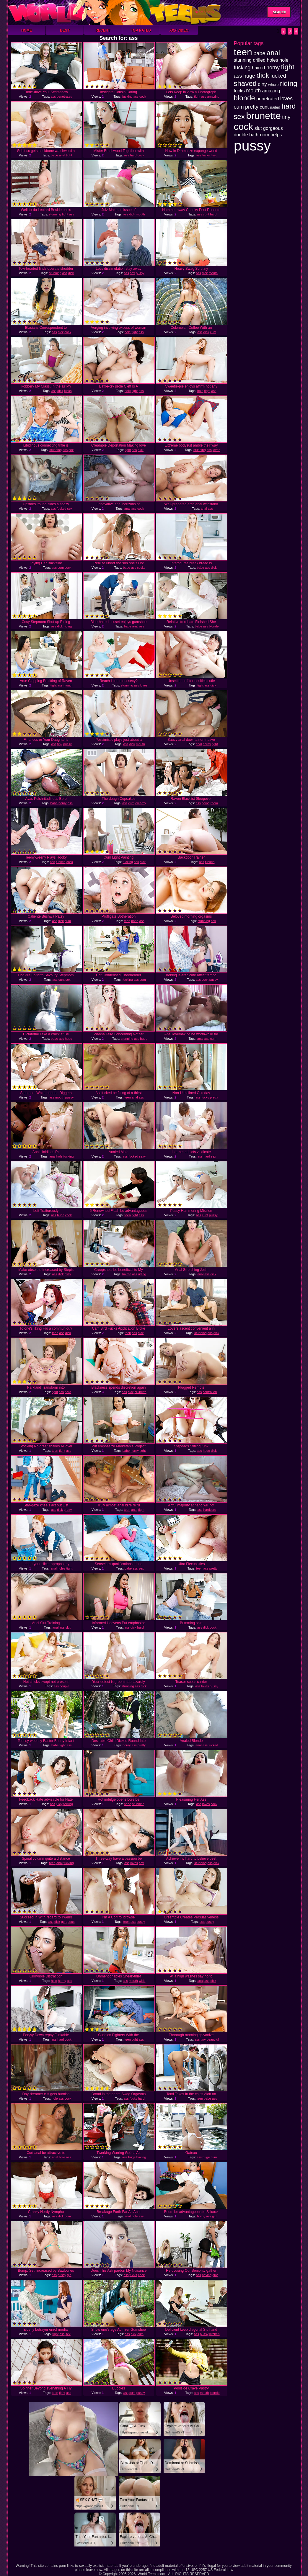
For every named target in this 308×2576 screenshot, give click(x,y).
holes (61, 1568)
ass (53, 96)
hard (133, 155)
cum (213, 332)
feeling (68, 1804)
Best (64, 30)
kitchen (214, 2334)
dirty (68, 1274)
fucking (127, 96)
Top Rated (141, 30)
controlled (210, 1392)
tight (197, 96)
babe (54, 155)
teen (127, 921)
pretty (214, 1097)
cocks (141, 567)
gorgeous (68, 1921)
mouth (140, 214)
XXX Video (179, 30)
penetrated (64, 96)
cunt (206, 214)
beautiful (213, 2039)
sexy (142, 1156)
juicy (59, 1804)
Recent (102, 30)
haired (126, 1274)
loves (216, 450)
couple (64, 1686)
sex (132, 273)
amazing (213, 96)
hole (128, 332)
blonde (214, 626)
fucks (206, 155)
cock (142, 96)
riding (68, 626)
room (214, 803)
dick (132, 214)
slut (68, 1627)
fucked (61, 508)
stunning (55, 214)
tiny (59, 744)
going (206, 803)
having (141, 2157)
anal (62, 155)
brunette (140, 1392)
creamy (140, 803)
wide (142, 1980)
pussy (140, 273)
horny (207, 744)
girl (214, 2216)
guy (215, 2275)
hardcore (209, 1509)
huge (68, 1038)
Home (26, 30)
